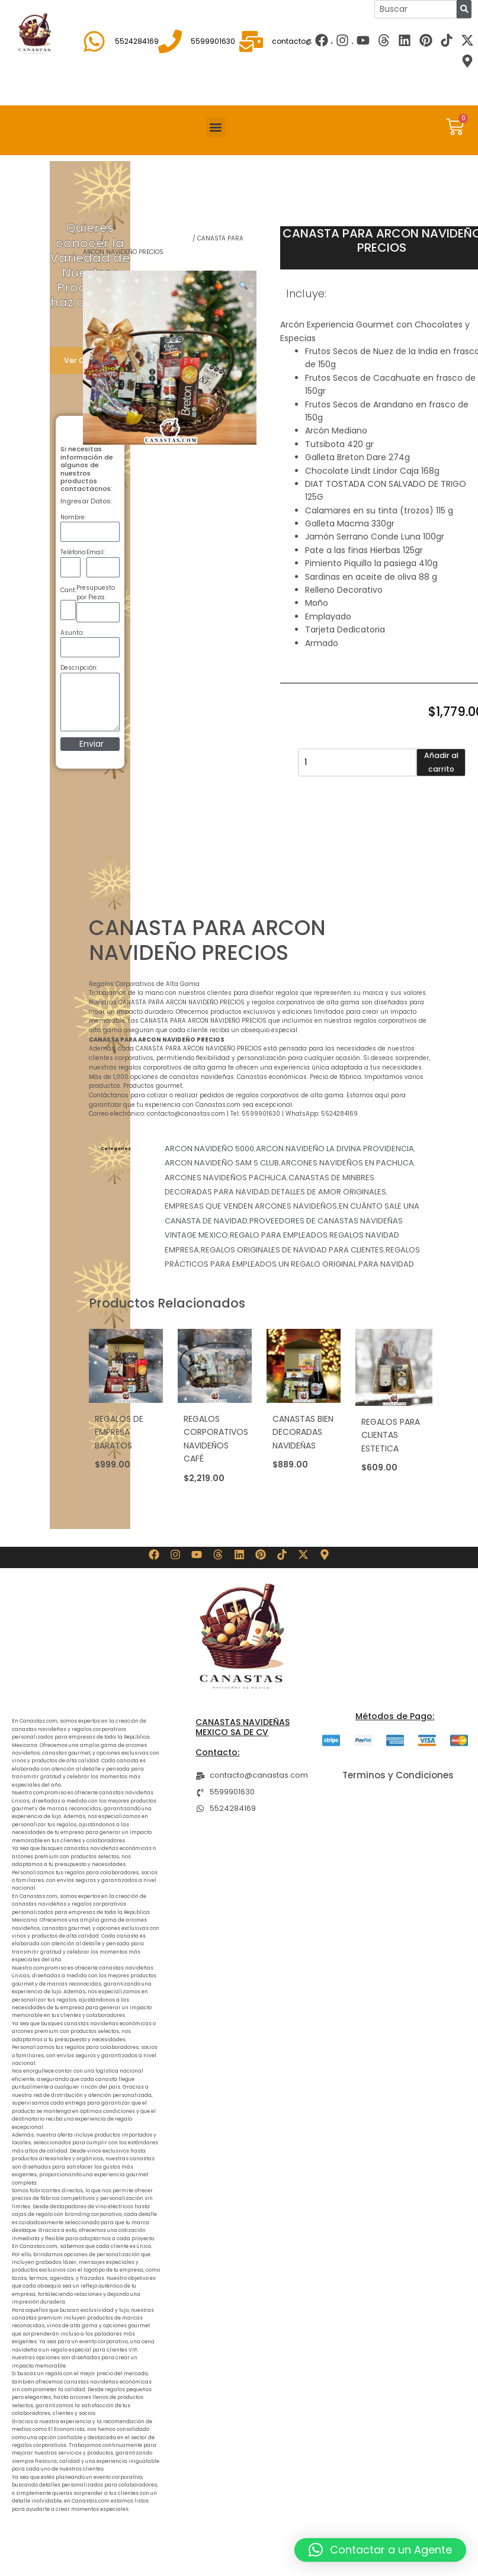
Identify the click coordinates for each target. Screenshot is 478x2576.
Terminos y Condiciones (398, 1775)
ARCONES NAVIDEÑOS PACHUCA (226, 1177)
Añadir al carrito (441, 761)
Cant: (68, 590)
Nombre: (73, 517)
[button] (216, 127)
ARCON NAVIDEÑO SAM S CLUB (222, 1162)
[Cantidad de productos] (357, 762)
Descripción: (79, 668)
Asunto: (72, 633)
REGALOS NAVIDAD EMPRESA (148, 238)
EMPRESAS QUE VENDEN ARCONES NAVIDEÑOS (251, 1206)
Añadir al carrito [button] (120, 1478)
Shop (91, 238)
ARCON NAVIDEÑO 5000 (209, 1148)
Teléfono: (73, 552)
